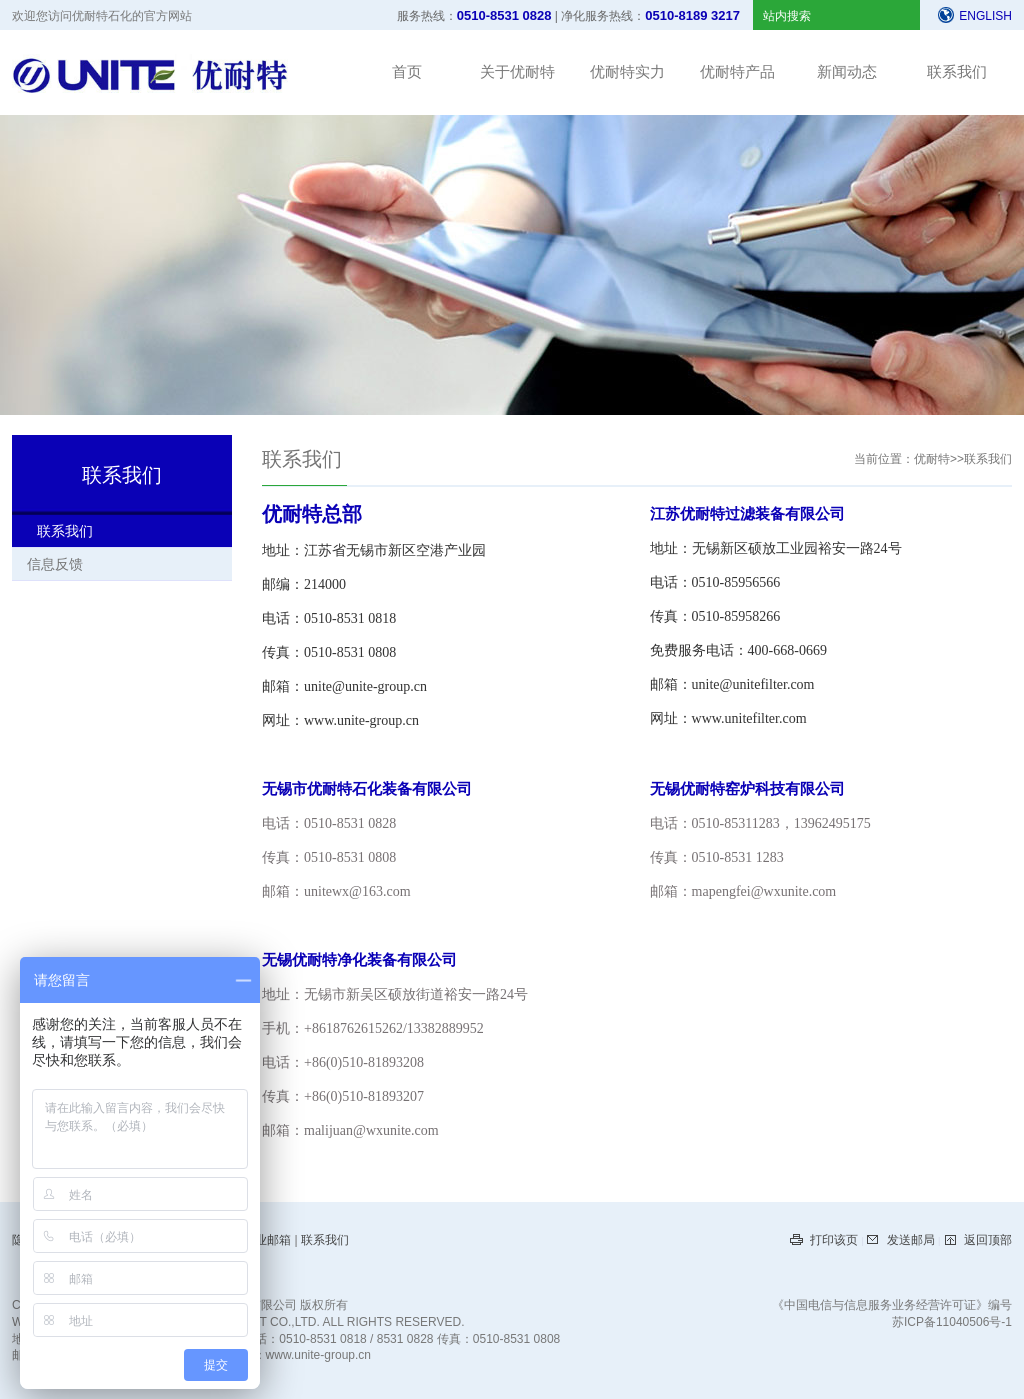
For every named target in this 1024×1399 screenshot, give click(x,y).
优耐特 (932, 459)
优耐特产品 (737, 71)
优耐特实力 (627, 71)
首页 (407, 71)
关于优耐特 (517, 71)
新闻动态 (847, 71)
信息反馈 (55, 564)
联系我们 (957, 71)
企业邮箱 (268, 1240)
